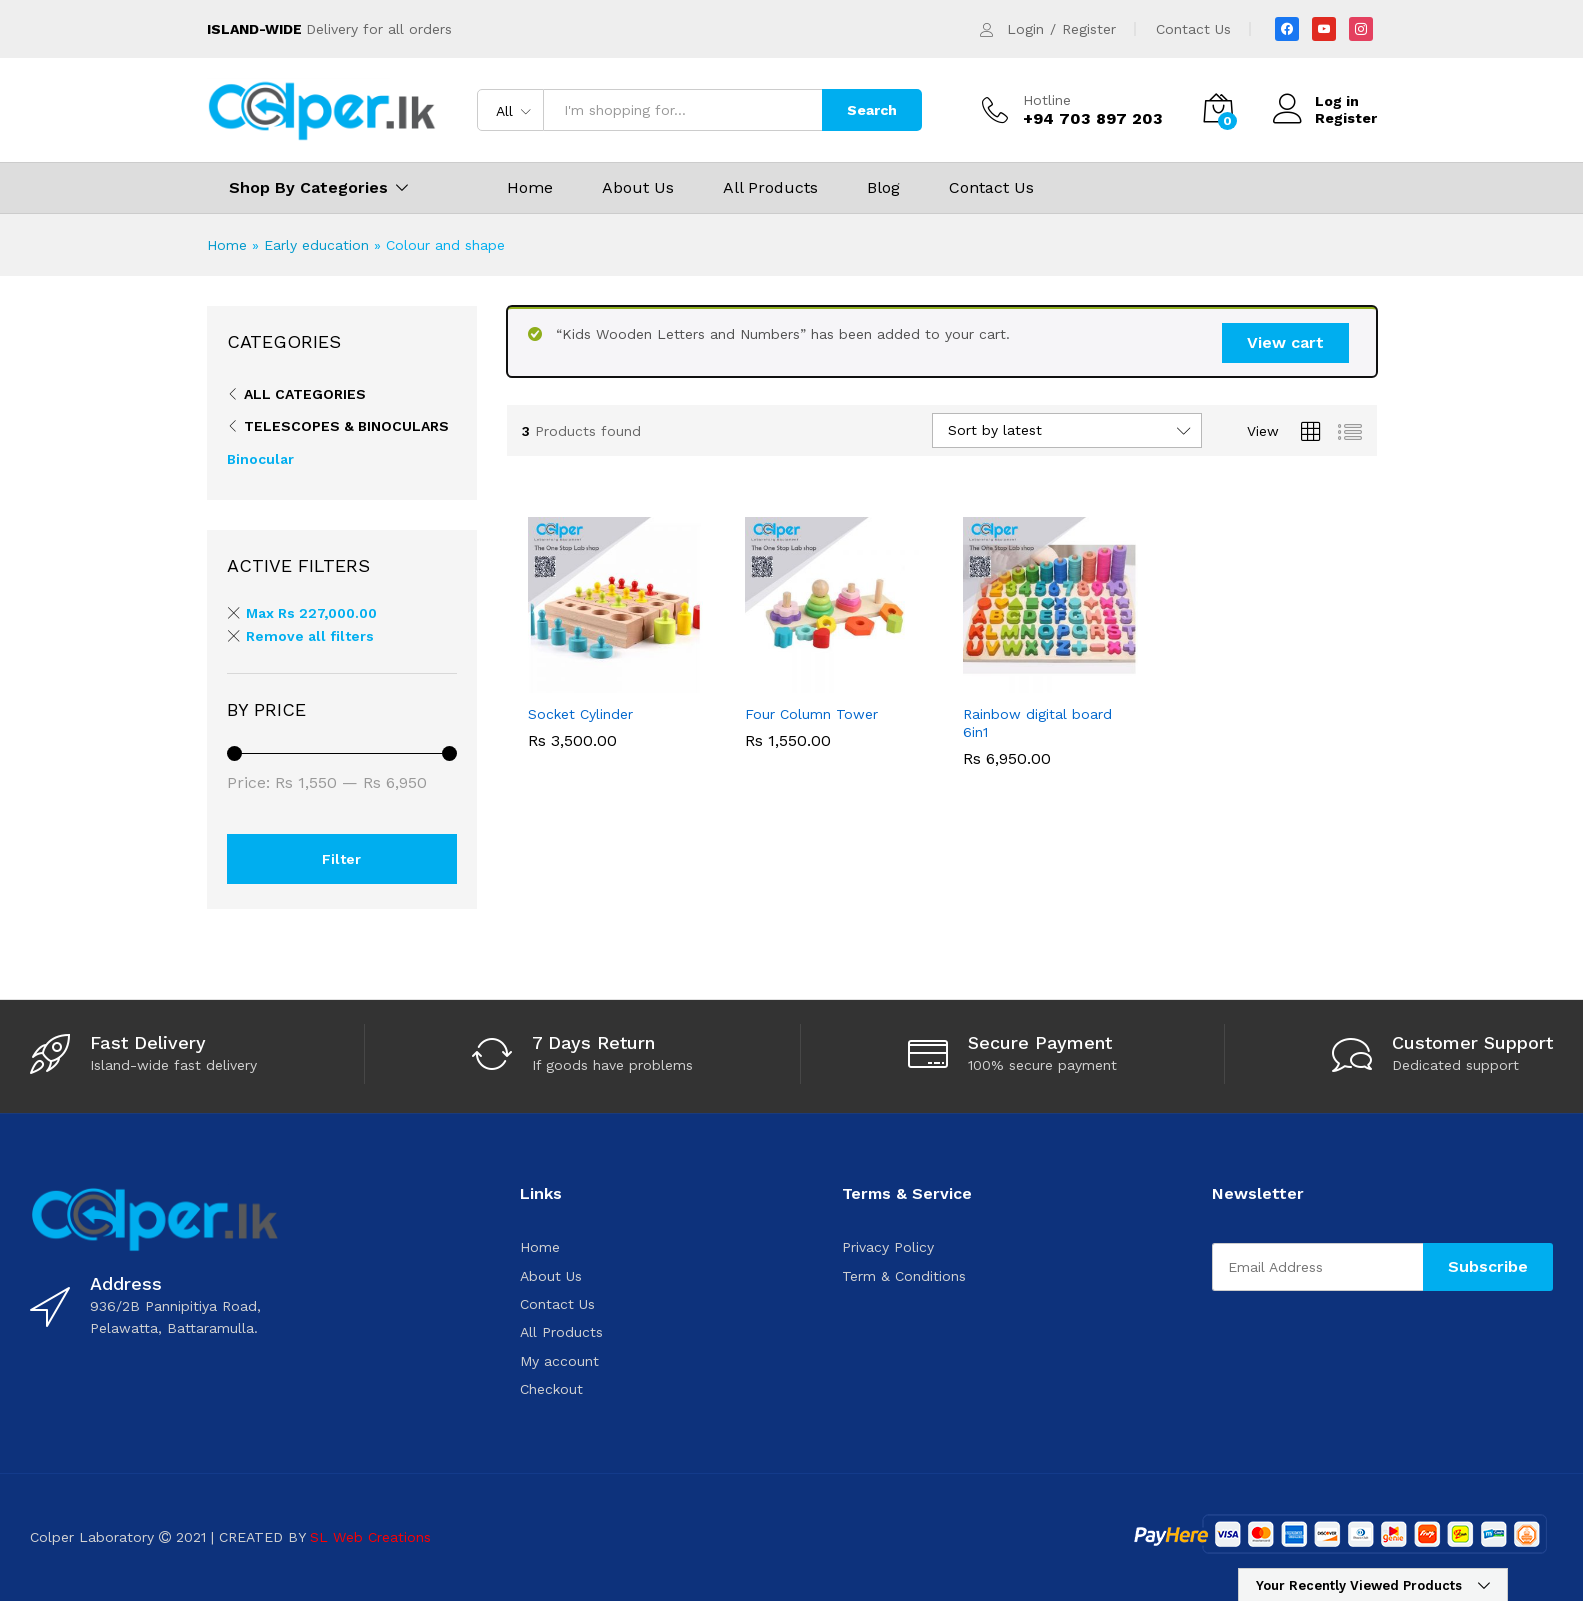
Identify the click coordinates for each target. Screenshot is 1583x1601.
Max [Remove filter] (311, 613)
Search (872, 110)
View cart (1285, 342)
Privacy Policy (888, 1247)
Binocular (260, 459)
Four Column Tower (811, 714)
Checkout (551, 1389)
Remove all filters (310, 636)
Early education (316, 245)
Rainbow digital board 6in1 (1037, 723)
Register (1089, 29)
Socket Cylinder (580, 714)
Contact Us (1193, 29)
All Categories (305, 394)
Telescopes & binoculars (346, 426)
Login (1025, 29)
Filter (341, 859)
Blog (883, 188)
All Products (770, 188)
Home (530, 188)
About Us (638, 188)
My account (559, 1361)
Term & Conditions (904, 1276)
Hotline (1047, 100)
